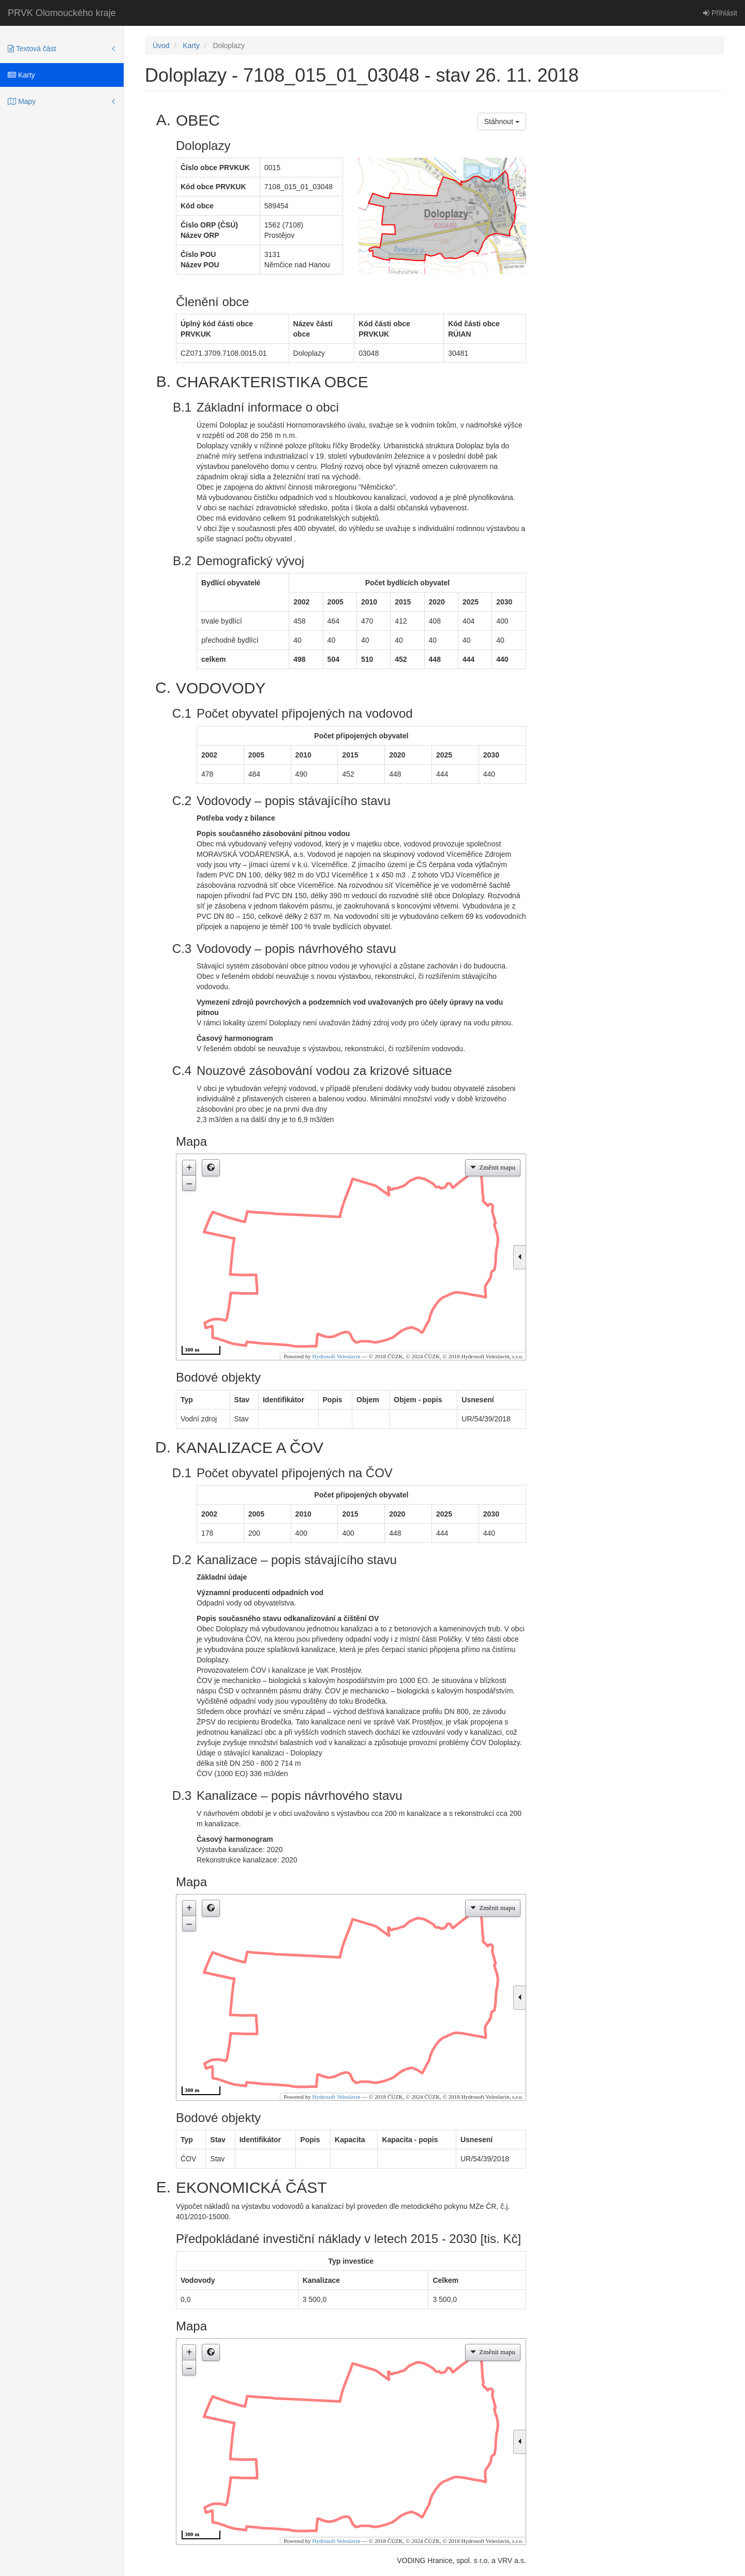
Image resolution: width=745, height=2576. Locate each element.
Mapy (22, 101)
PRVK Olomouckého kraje (62, 13)
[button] (211, 1167)
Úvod (161, 45)
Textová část (32, 48)
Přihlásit (720, 13)
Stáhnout (501, 121)
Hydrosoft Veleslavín (336, 1356)
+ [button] (189, 1167)
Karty (21, 75)
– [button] (189, 1183)
